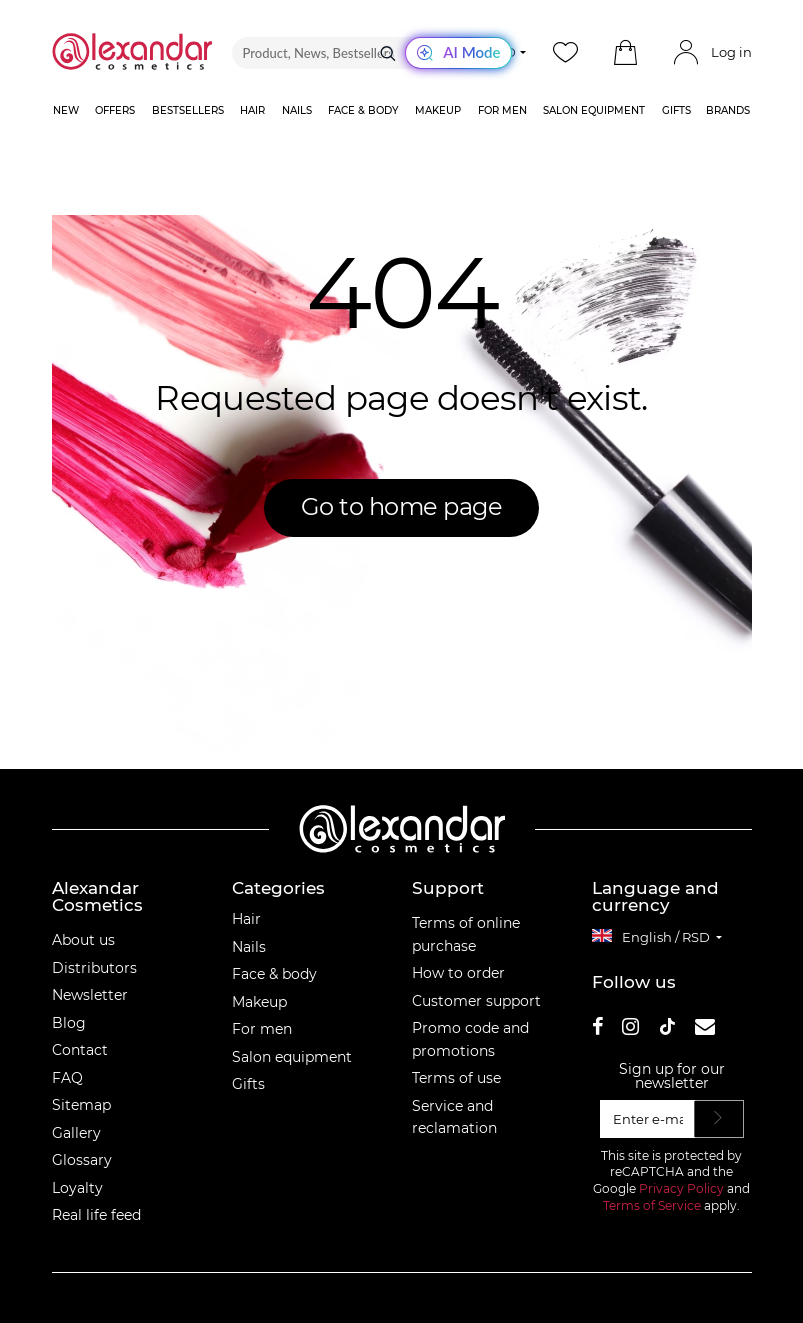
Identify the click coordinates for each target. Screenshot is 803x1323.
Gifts (248, 1084)
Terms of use (456, 1078)
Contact (80, 1050)
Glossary (82, 1160)
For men (262, 1029)
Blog (69, 1023)
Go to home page (402, 506)
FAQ (67, 1078)
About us (83, 940)
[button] (626, 53)
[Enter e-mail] (647, 1119)
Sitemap (81, 1105)
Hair (246, 919)
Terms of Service (652, 1205)
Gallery (76, 1133)
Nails (249, 947)
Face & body (274, 974)
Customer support (476, 1001)
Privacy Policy (681, 1188)
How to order (458, 973)
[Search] (388, 53)
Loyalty (77, 1188)
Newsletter (90, 995)
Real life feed (96, 1215)
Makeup (259, 1002)
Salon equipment (292, 1057)
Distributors (94, 968)
